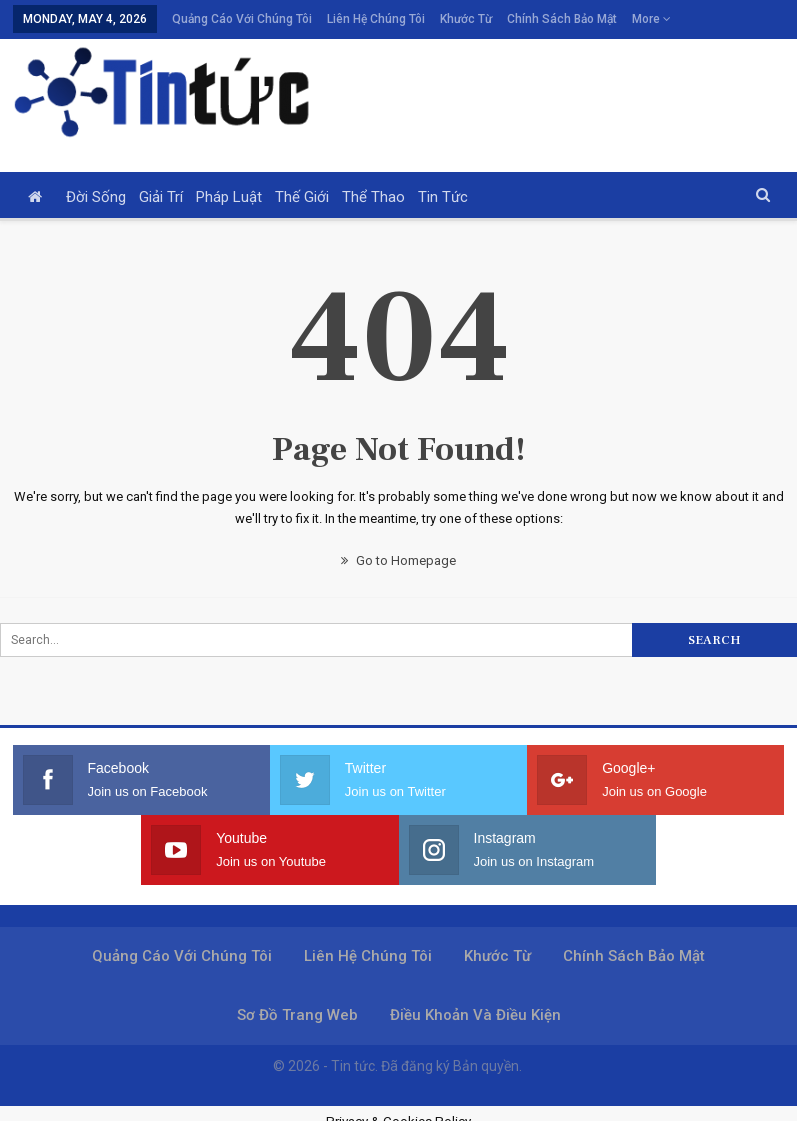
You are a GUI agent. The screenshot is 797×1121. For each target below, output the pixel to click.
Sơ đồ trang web (297, 1015)
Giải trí (161, 197)
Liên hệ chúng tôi (376, 19)
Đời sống (96, 197)
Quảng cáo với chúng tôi (242, 19)
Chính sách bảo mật (562, 19)
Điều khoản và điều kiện (475, 1015)
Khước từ (466, 19)
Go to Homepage (398, 560)
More (651, 19)
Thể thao (373, 197)
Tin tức (443, 197)
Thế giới (302, 197)
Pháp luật (229, 197)
